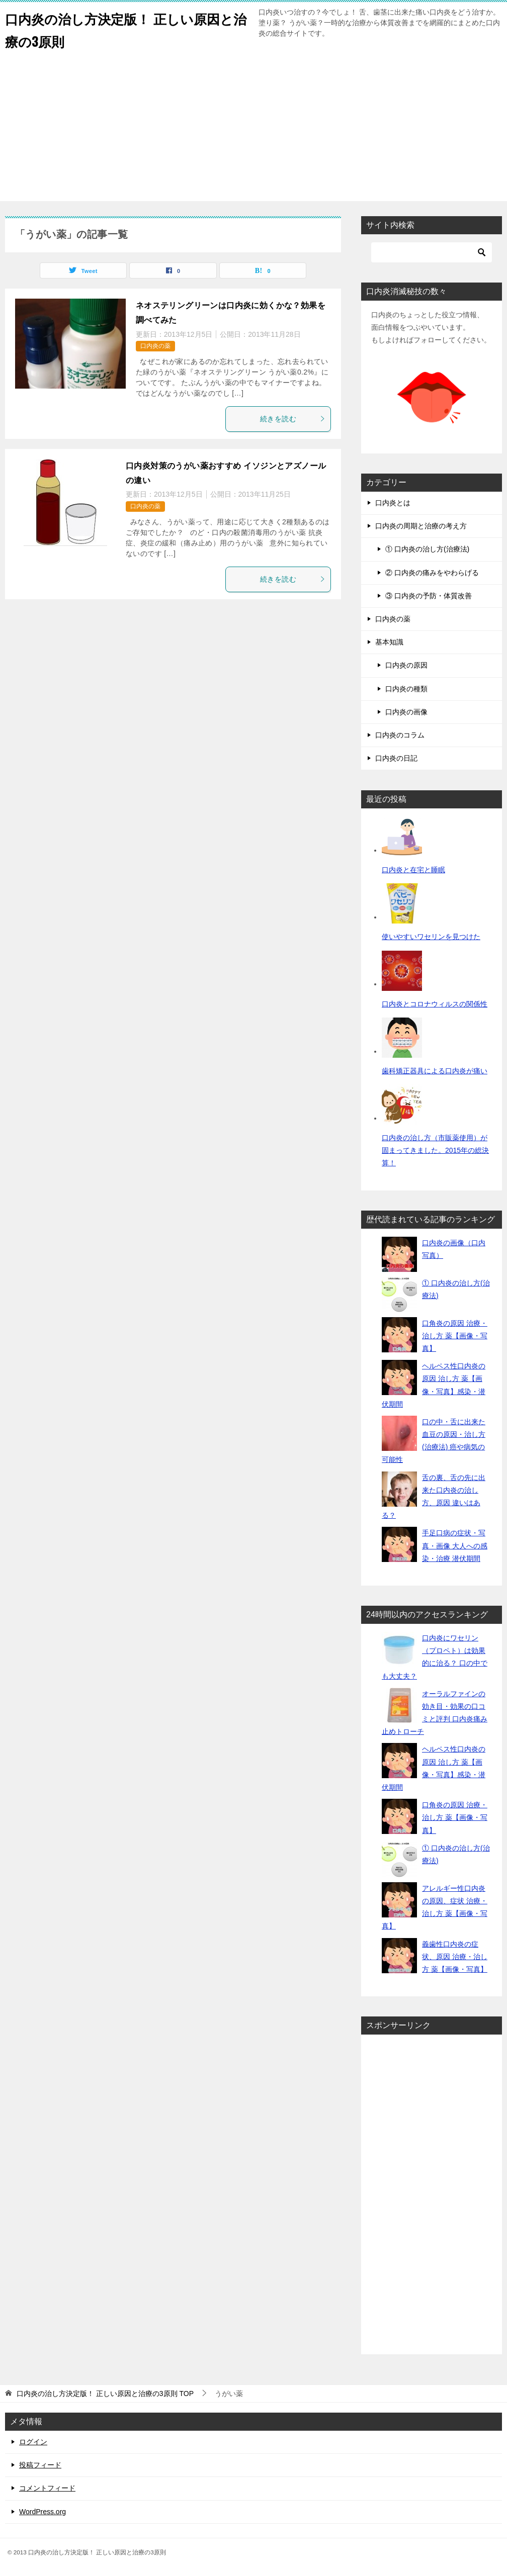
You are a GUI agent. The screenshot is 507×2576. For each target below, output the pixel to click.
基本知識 (389, 642)
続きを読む (292, 419)
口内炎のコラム (400, 735)
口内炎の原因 (406, 665)
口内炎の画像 (406, 712)
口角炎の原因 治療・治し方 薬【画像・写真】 (454, 1335)
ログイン (33, 2442)
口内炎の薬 (155, 345)
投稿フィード (40, 2465)
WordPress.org (42, 2512)
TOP (105, 2393)
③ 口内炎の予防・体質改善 (428, 596)
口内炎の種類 (406, 689)
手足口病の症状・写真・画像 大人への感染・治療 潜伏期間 (454, 1545)
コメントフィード (47, 2488)
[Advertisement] (253, 130)
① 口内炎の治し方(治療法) (427, 549)
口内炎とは (392, 503)
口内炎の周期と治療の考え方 (421, 526)
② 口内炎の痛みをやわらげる (432, 573)
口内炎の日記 (396, 758)
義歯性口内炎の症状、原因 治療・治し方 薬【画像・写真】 (454, 1956)
